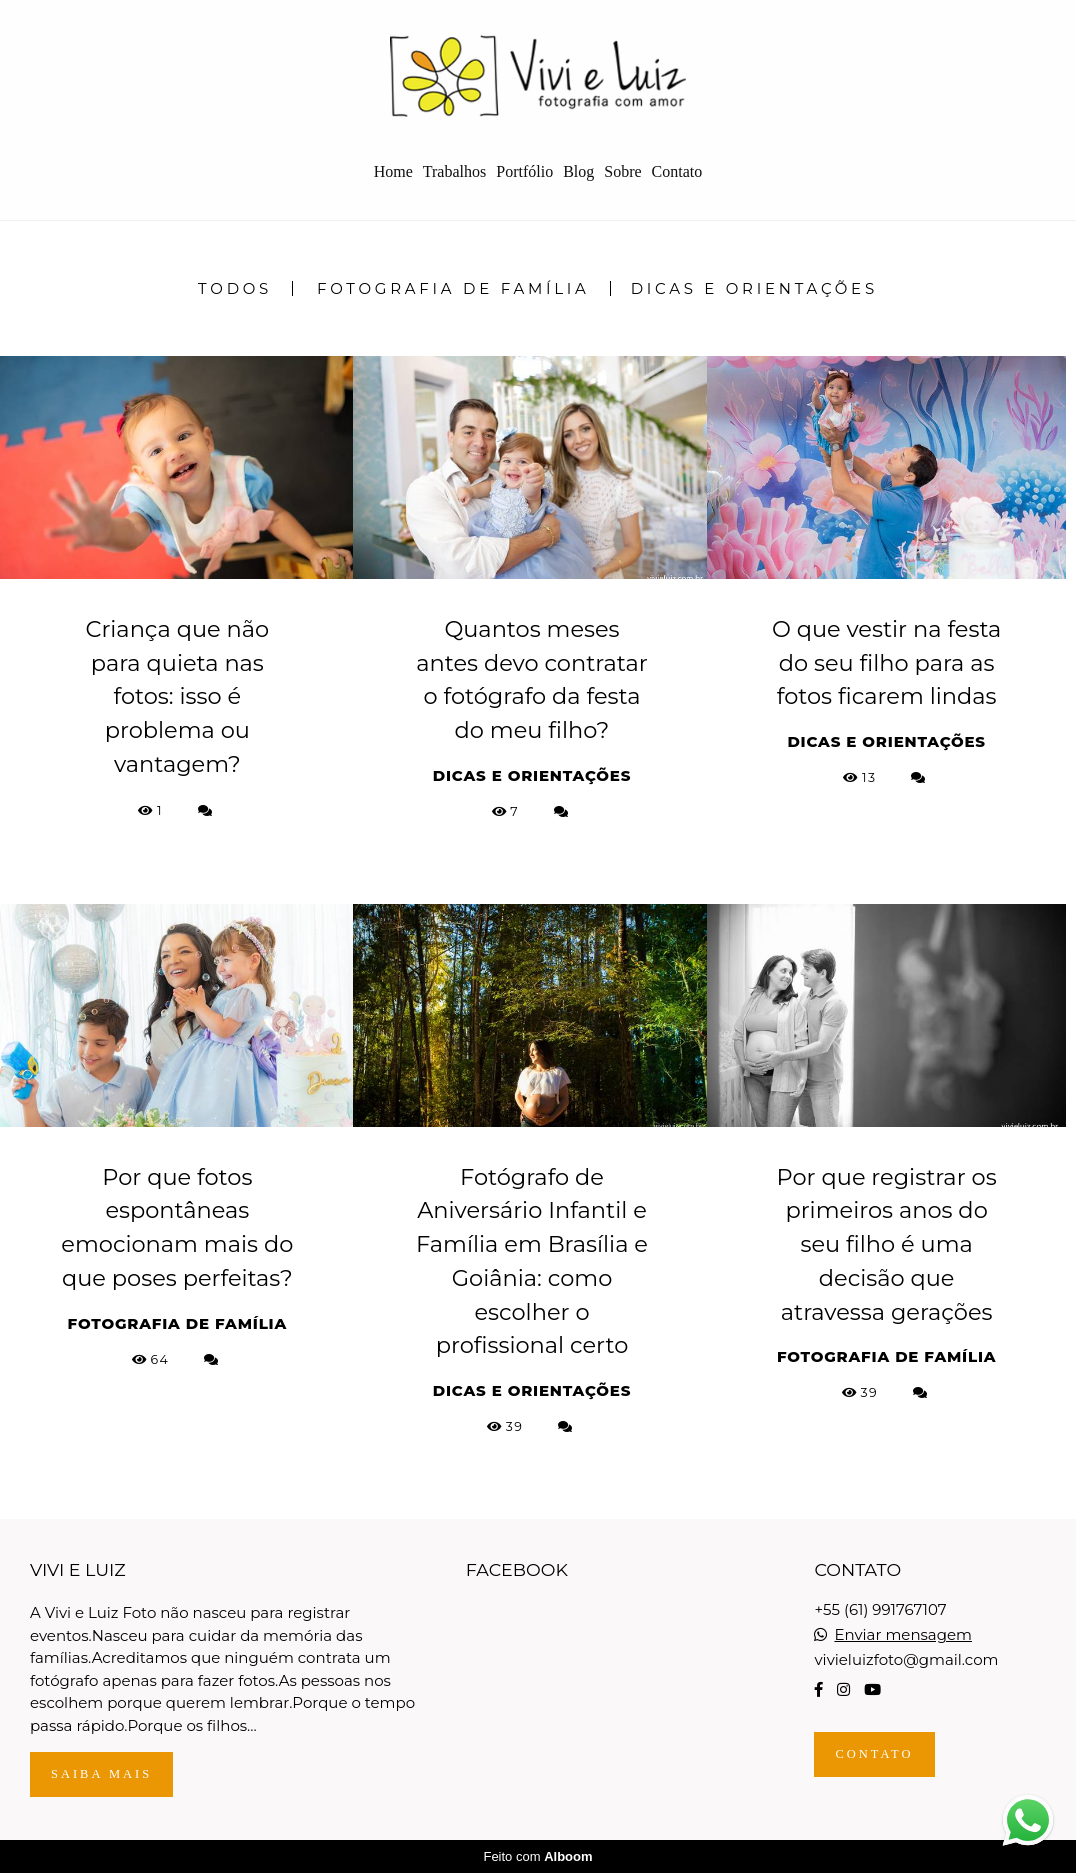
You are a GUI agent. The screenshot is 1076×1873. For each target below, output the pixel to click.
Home (393, 171)
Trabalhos (454, 171)
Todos (235, 288)
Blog (578, 171)
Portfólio (524, 171)
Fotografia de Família (453, 288)
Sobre (622, 171)
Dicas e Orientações (754, 288)
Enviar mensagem (903, 1634)
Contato (677, 171)
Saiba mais (101, 1774)
